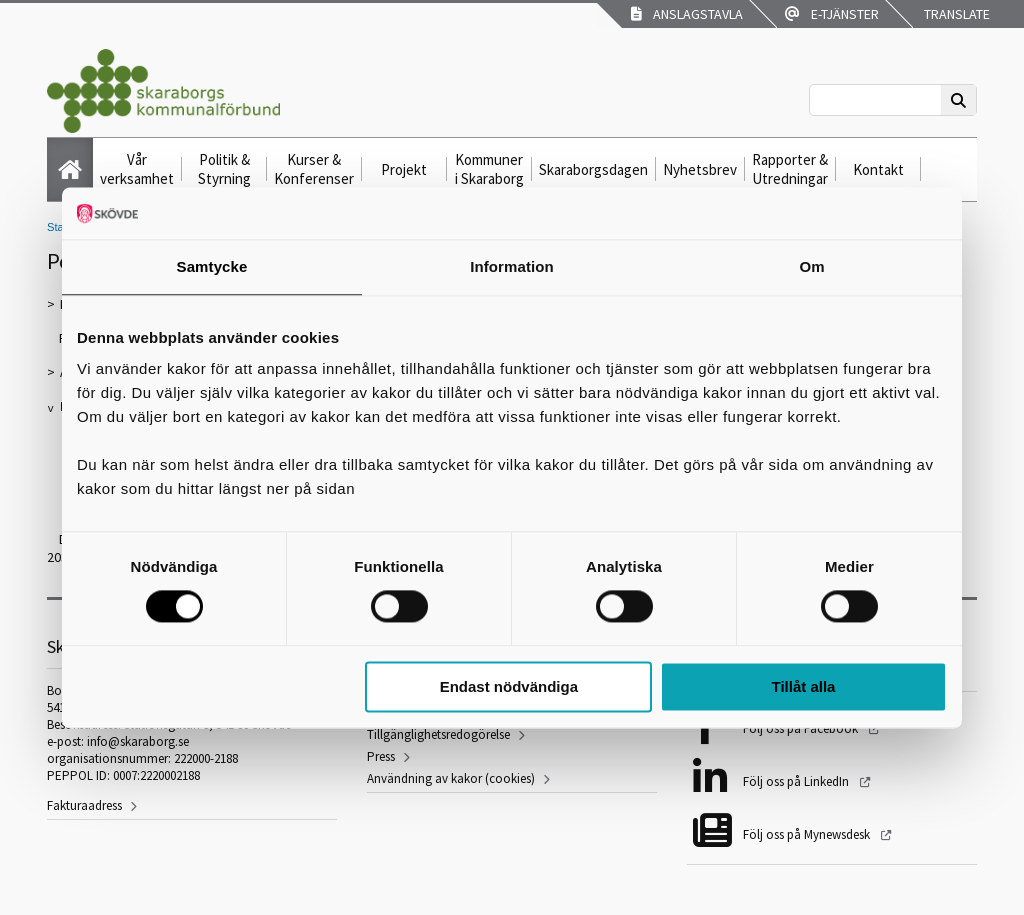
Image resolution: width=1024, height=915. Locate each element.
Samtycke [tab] (212, 266)
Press (381, 756)
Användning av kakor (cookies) (451, 778)
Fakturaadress (84, 805)
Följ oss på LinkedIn (797, 781)
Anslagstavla (687, 14)
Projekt (404, 169)
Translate (955, 14)
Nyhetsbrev (700, 169)
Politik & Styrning (224, 169)
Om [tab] (811, 266)
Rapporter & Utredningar (790, 169)
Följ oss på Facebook (802, 728)
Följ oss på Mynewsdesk (808, 834)
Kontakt (878, 169)
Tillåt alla (803, 686)
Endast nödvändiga (509, 686)
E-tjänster (832, 14)
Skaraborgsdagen (593, 169)
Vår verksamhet (137, 169)
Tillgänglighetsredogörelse (438, 734)
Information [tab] (512, 266)
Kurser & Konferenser (314, 169)
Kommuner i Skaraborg (489, 169)
